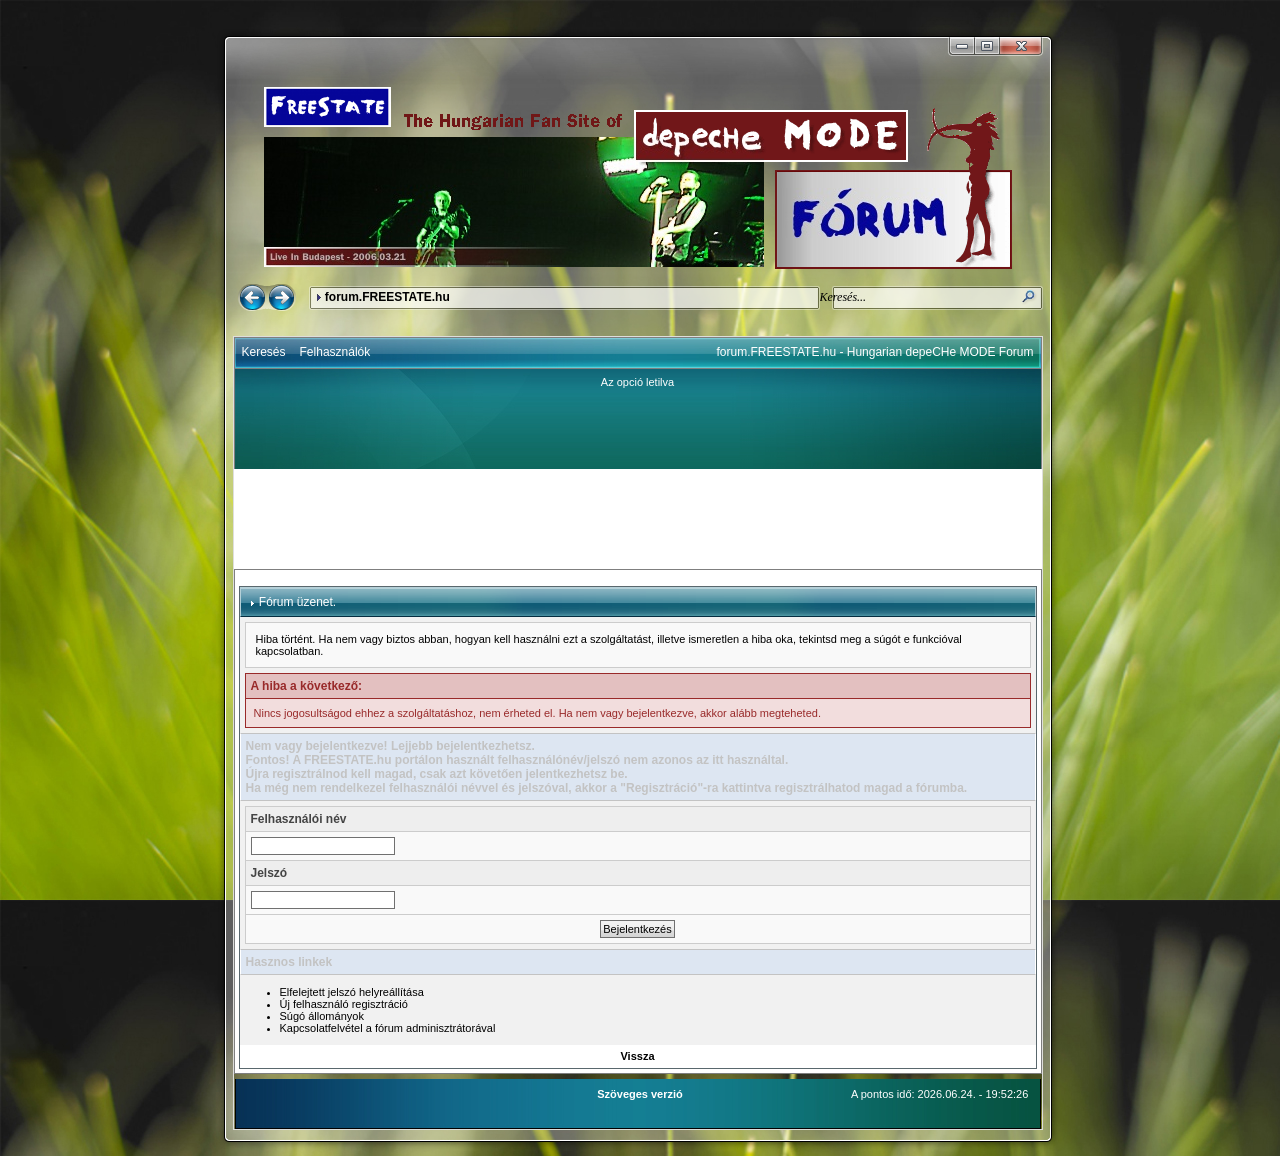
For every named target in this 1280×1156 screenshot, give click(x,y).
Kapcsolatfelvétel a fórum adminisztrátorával (388, 1028)
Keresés (264, 352)
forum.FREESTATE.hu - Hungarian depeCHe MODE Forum (875, 352)
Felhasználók (335, 352)
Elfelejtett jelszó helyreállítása (352, 992)
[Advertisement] (638, 519)
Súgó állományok (322, 1016)
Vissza (637, 1056)
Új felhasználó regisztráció (344, 1004)
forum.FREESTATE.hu (387, 297)
